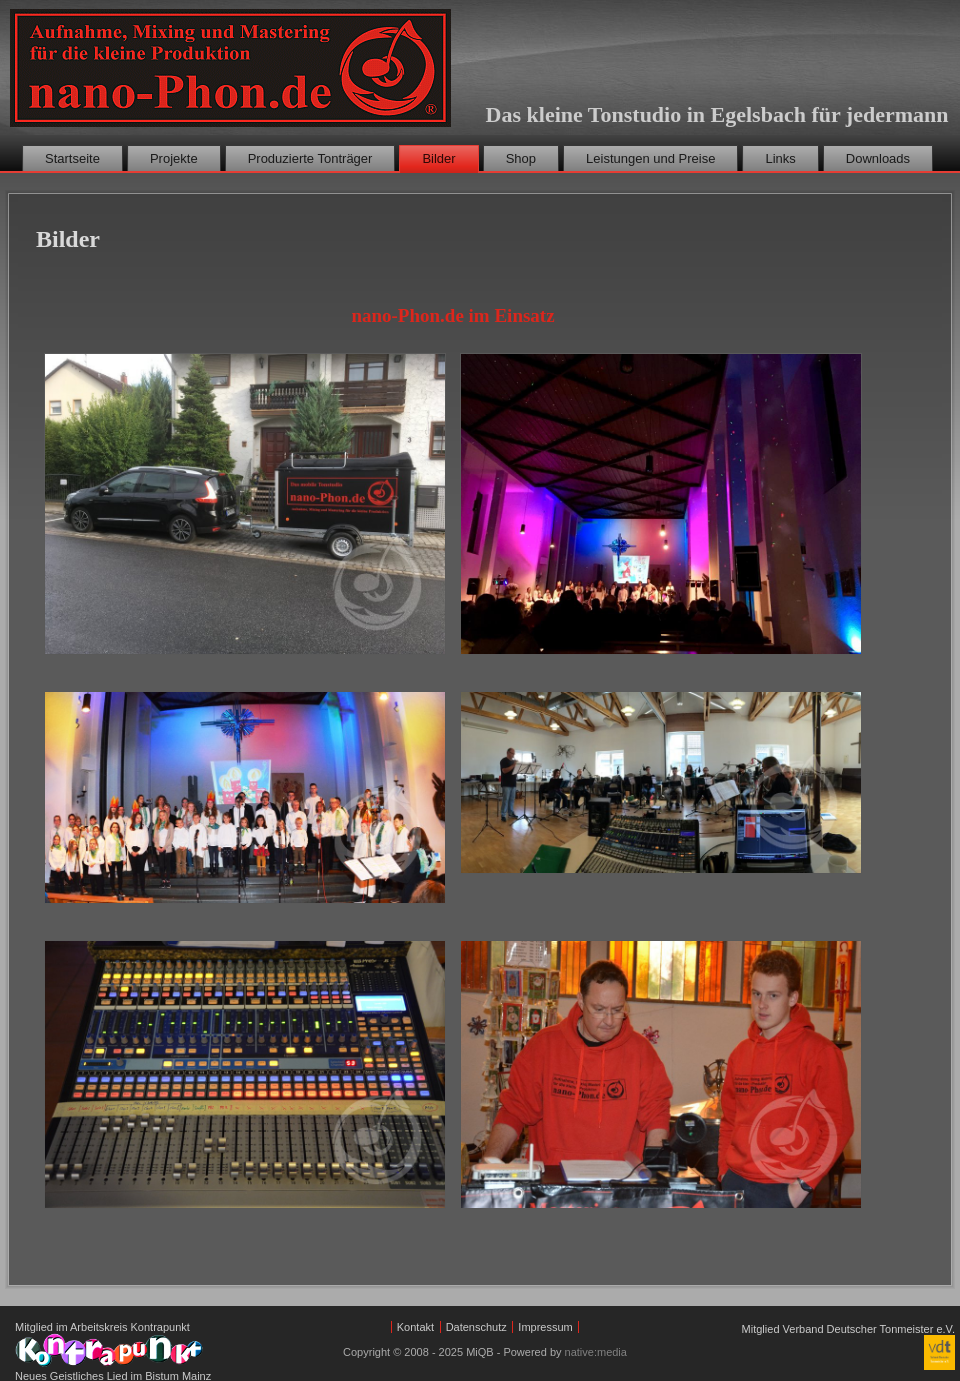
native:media (596, 1352)
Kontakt (415, 1327)
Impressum (545, 1327)
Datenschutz (476, 1327)
